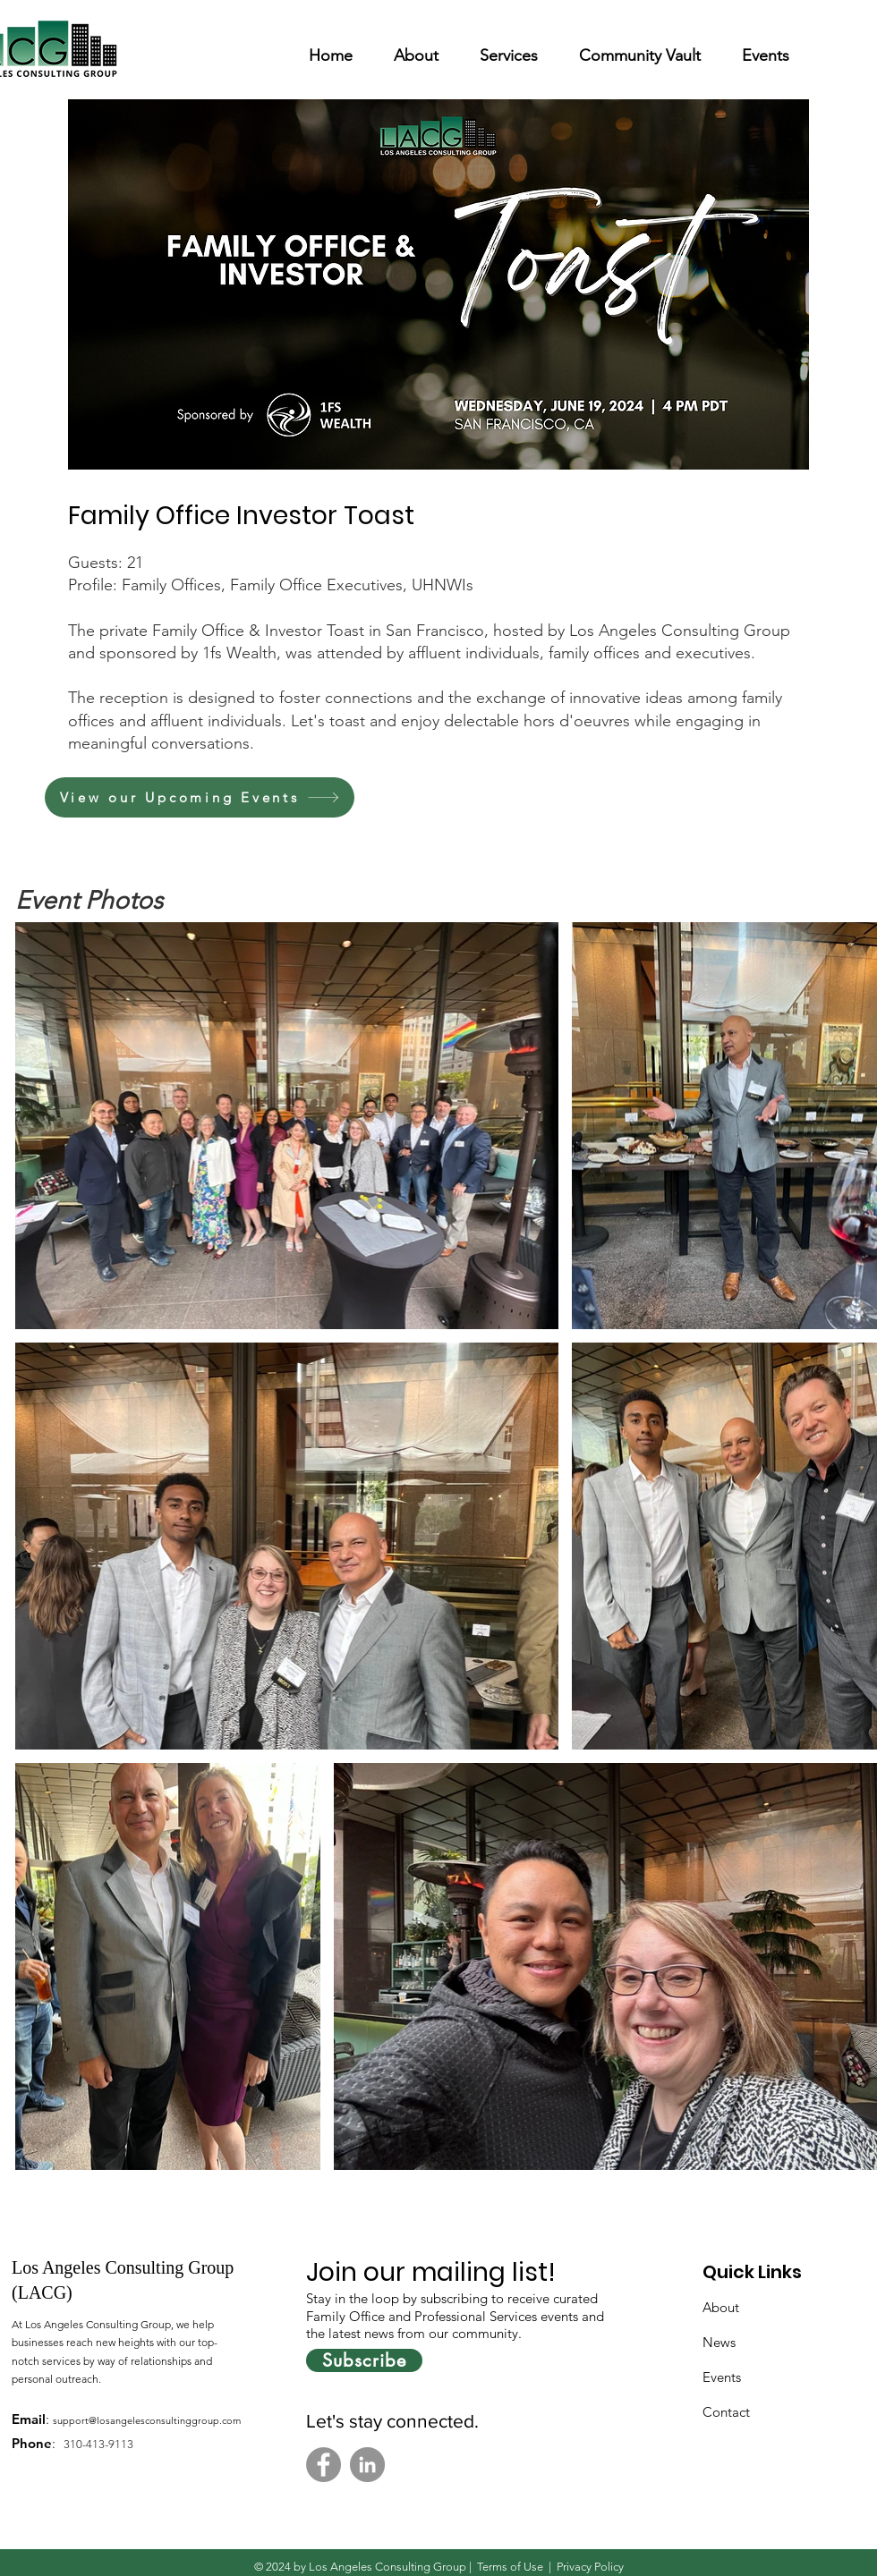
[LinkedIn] (367, 2464)
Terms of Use (510, 2566)
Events (721, 2376)
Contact (726, 2411)
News (719, 2342)
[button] (416, 47)
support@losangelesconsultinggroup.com (147, 2420)
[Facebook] (323, 2464)
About (720, 2307)
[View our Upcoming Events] (199, 797)
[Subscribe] (364, 2360)
